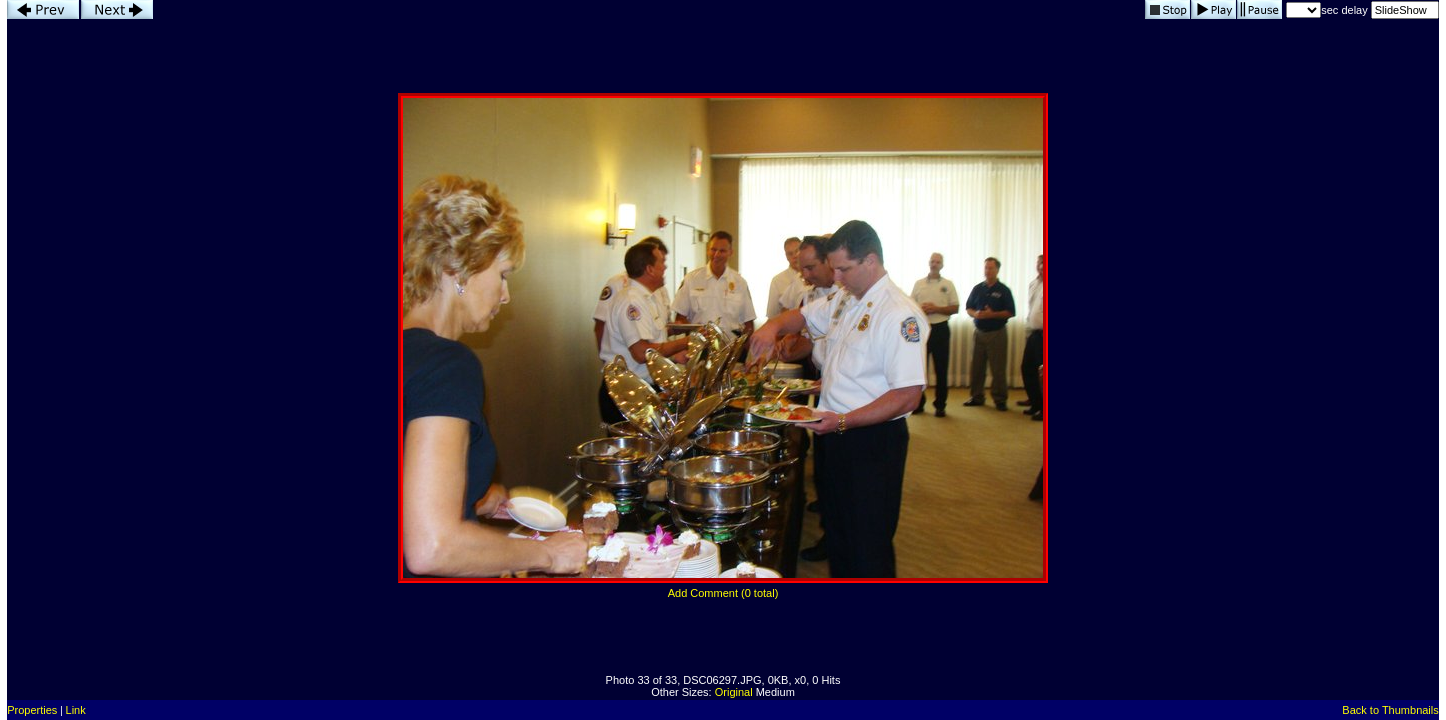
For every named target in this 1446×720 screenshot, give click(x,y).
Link (76, 710)
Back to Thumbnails (1390, 710)
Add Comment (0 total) (723, 593)
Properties (32, 710)
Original (734, 692)
